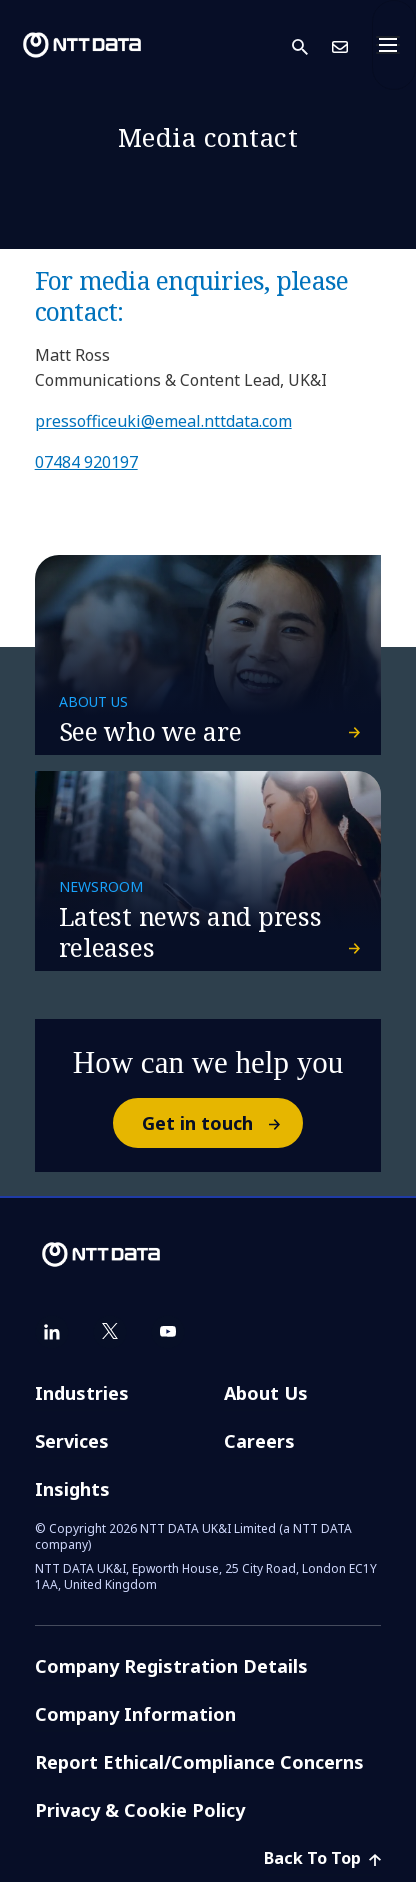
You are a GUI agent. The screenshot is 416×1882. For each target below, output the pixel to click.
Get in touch (221, 1123)
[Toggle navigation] (394, 45)
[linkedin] (52, 1332)
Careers (259, 1441)
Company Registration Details (171, 1666)
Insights (72, 1489)
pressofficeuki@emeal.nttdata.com (163, 421)
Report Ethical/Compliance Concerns (199, 1762)
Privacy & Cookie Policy (140, 1810)
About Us (266, 1393)
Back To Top (322, 1858)
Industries (82, 1393)
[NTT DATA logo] (82, 45)
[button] (312, 45)
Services (72, 1441)
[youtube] (168, 1332)
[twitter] (110, 1332)
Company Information (135, 1714)
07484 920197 (86, 462)
